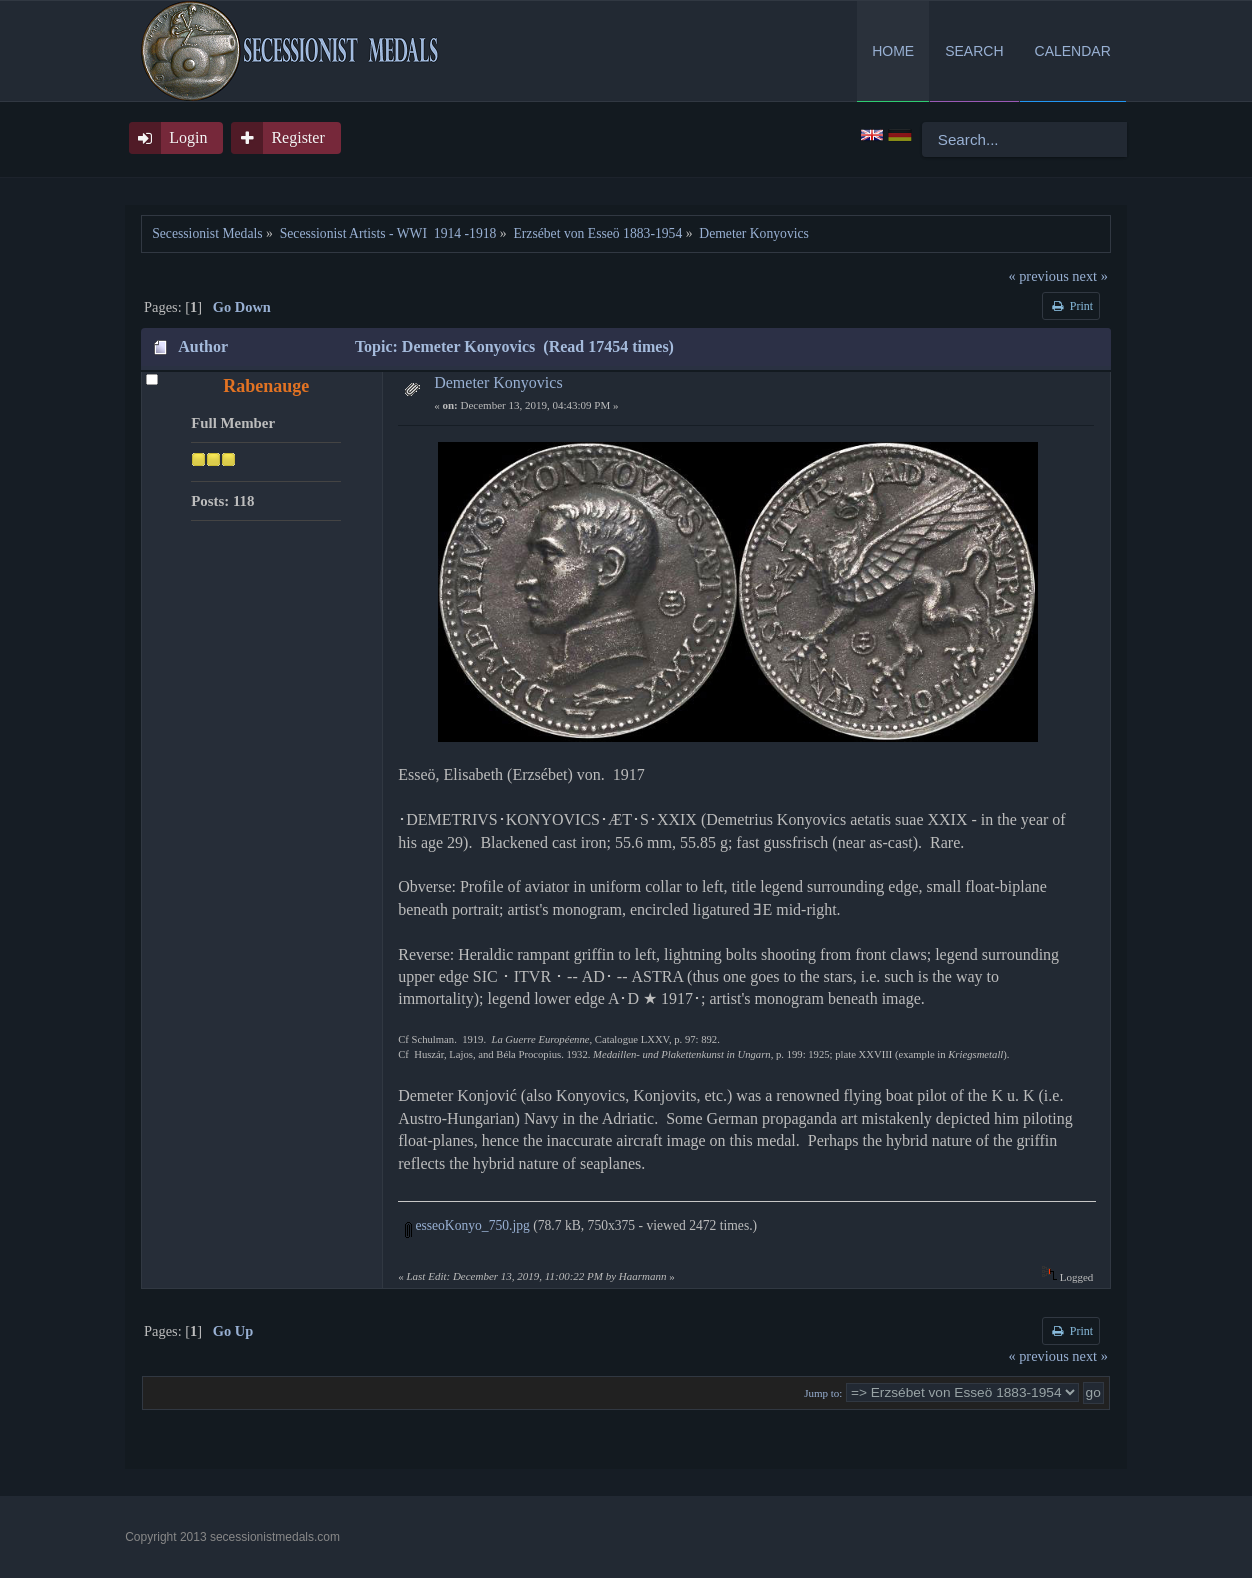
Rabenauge (266, 386)
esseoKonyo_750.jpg (467, 1225)
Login (188, 137)
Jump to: (823, 1393)
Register (297, 137)
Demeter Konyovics (498, 382)
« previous (1038, 276)
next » (1090, 276)
